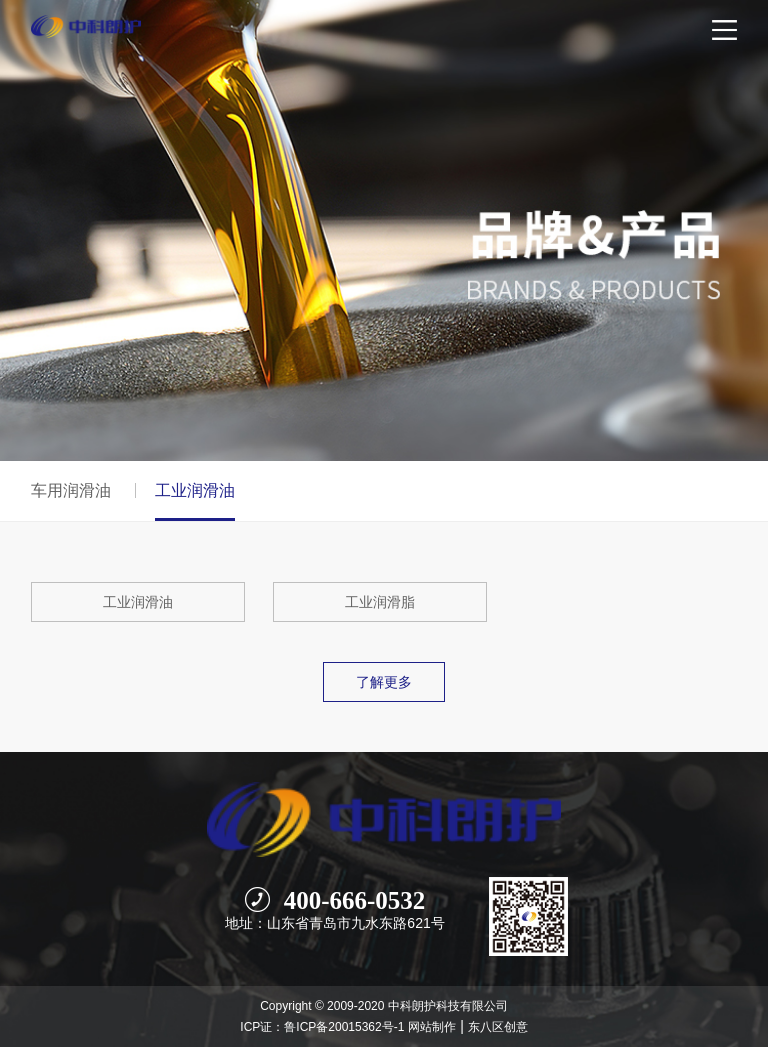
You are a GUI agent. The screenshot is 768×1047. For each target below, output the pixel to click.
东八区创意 (498, 1027)
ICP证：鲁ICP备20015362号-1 (322, 1027)
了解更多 (384, 682)
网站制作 (432, 1027)
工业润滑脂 (380, 602)
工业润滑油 (138, 602)
